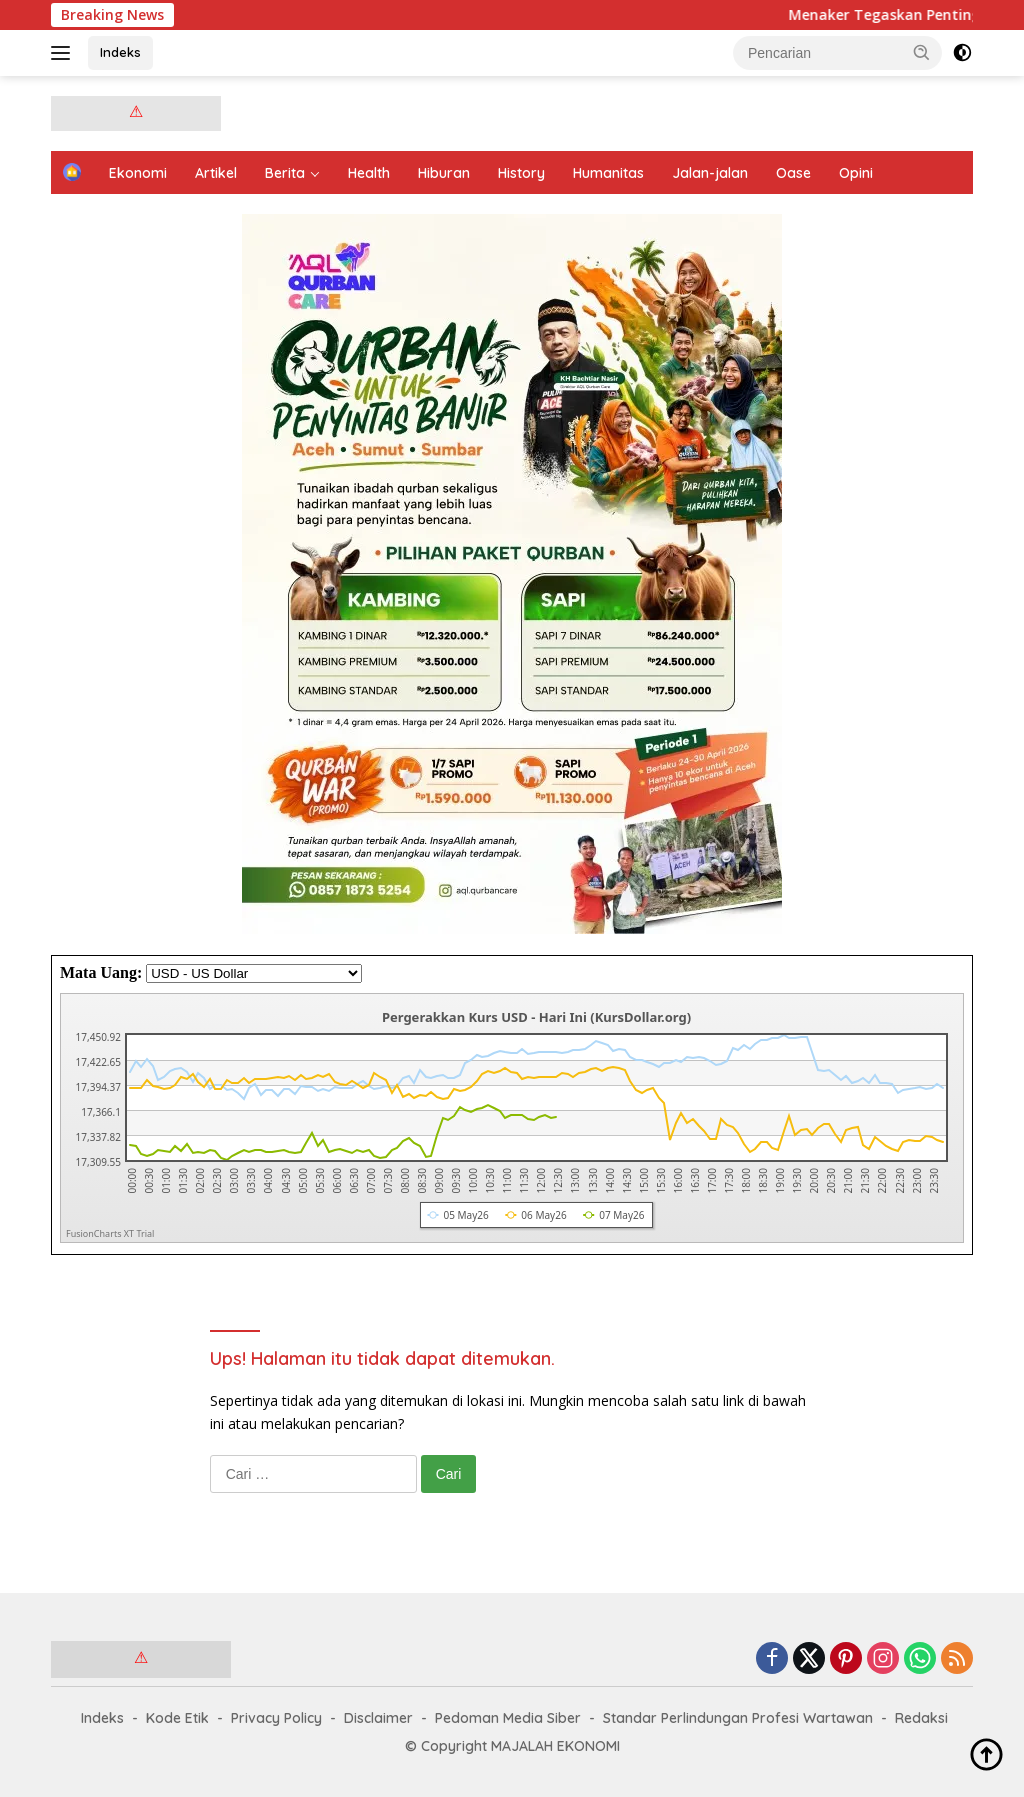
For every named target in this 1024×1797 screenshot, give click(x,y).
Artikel (216, 173)
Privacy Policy (276, 1718)
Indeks (120, 52)
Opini (856, 173)
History (521, 173)
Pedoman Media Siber (508, 1718)
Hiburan (444, 173)
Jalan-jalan (710, 173)
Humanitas (608, 173)
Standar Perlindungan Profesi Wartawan (738, 1718)
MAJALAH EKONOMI (555, 1746)
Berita (285, 173)
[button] (922, 52)
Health (369, 173)
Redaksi (921, 1718)
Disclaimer (378, 1718)
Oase (793, 173)
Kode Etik (177, 1718)
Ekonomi (138, 173)
